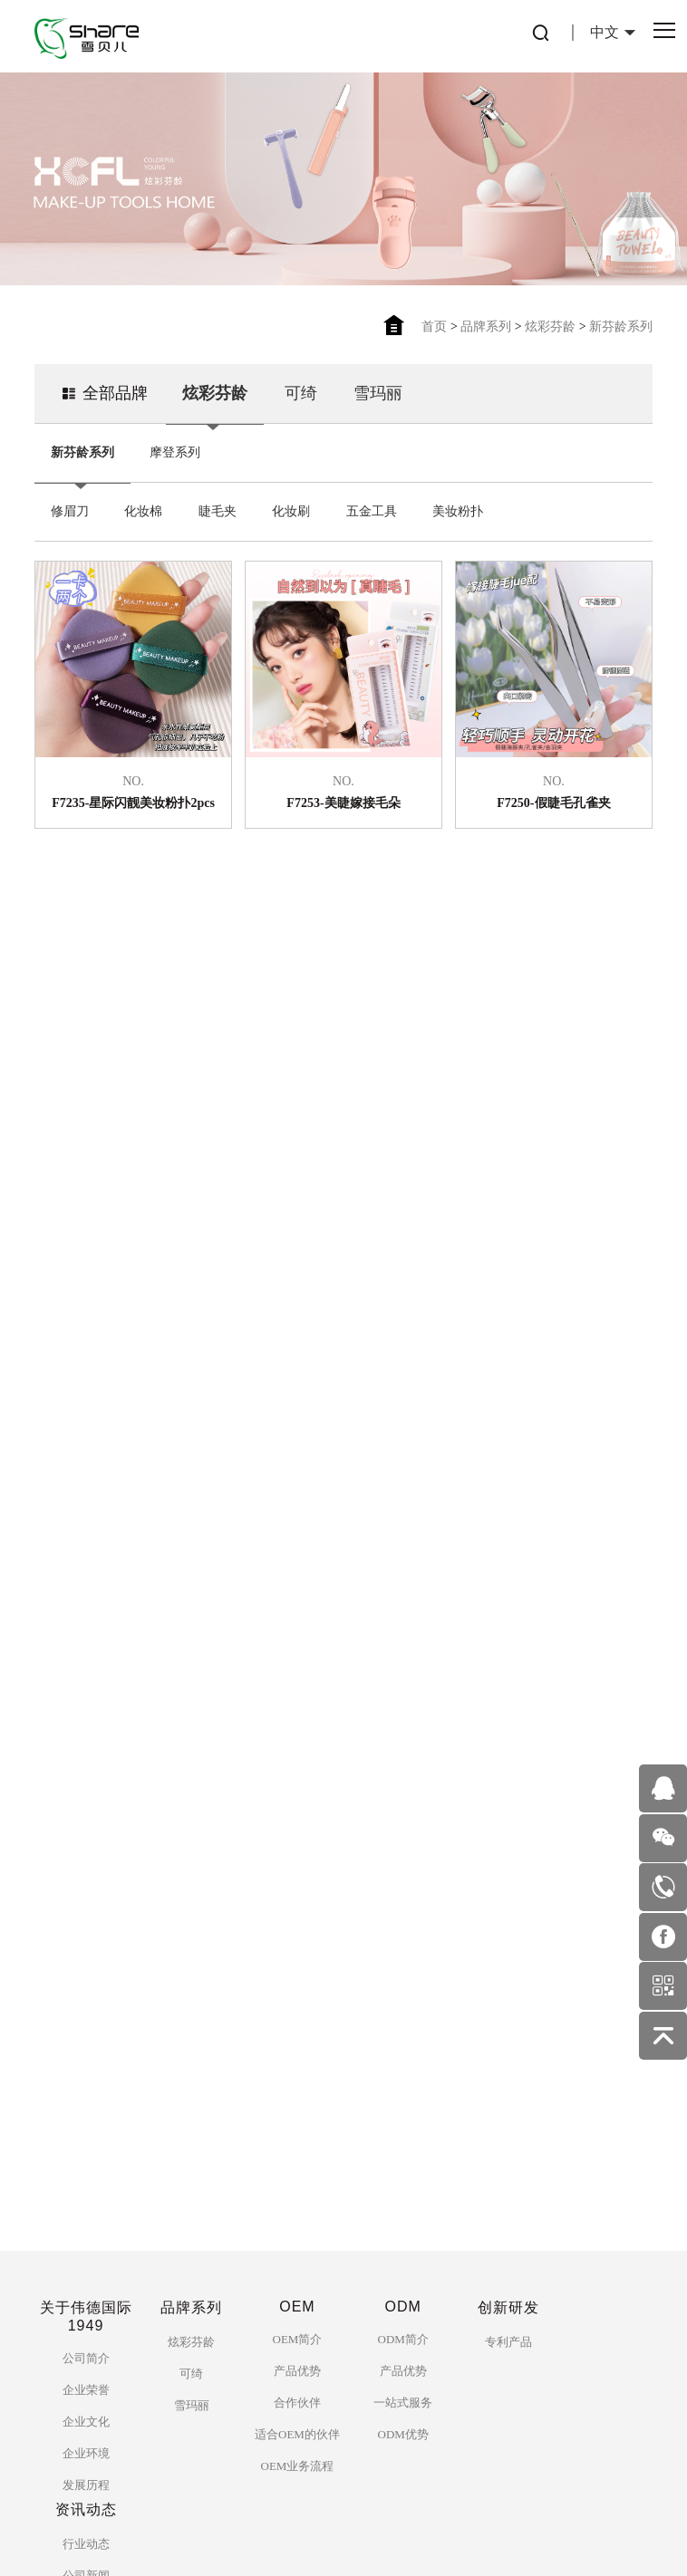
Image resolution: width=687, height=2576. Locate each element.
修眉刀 (70, 503)
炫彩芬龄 (550, 326)
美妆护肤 (86, 2200)
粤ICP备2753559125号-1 (285, 2538)
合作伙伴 (297, 1996)
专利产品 (508, 1935)
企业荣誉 (86, 1983)
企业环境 (86, 2046)
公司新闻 (86, 2169)
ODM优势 (403, 2027)
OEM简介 (298, 1932)
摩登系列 (175, 444)
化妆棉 (143, 503)
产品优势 (297, 1964)
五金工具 (371, 503)
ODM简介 (403, 1932)
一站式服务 (402, 1996)
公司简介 (86, 1951)
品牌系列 (485, 326)
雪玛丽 (377, 385)
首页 (434, 326)
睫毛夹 (217, 503)
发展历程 (86, 2078)
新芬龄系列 (621, 326)
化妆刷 (291, 503)
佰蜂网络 (442, 2538)
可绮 (301, 385)
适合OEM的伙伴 (297, 2027)
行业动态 (86, 2137)
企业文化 (86, 2015)
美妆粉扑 (457, 503)
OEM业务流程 (297, 2059)
